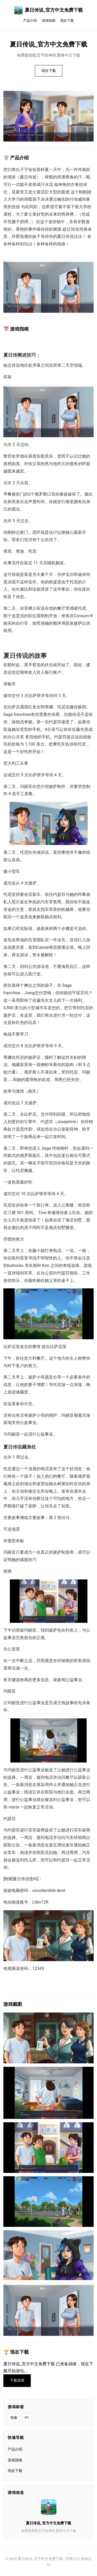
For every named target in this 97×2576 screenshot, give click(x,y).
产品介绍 (30, 20)
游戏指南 (48, 20)
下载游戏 (17, 2380)
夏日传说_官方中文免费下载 (48, 10)
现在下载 (67, 20)
